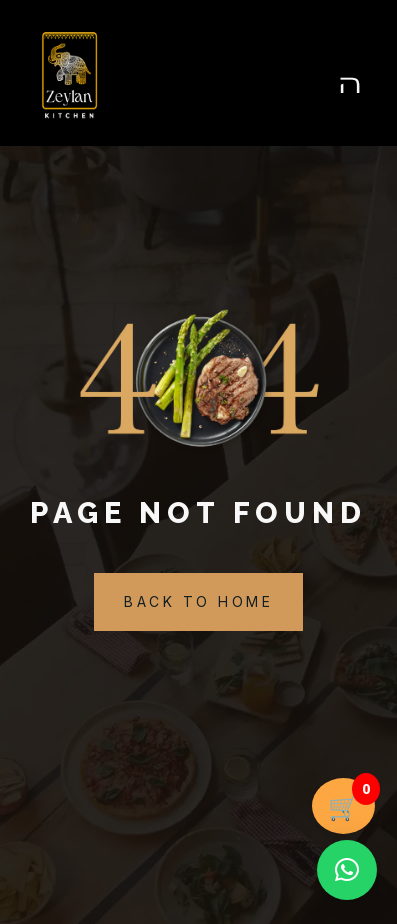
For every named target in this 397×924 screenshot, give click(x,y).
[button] (347, 870)
